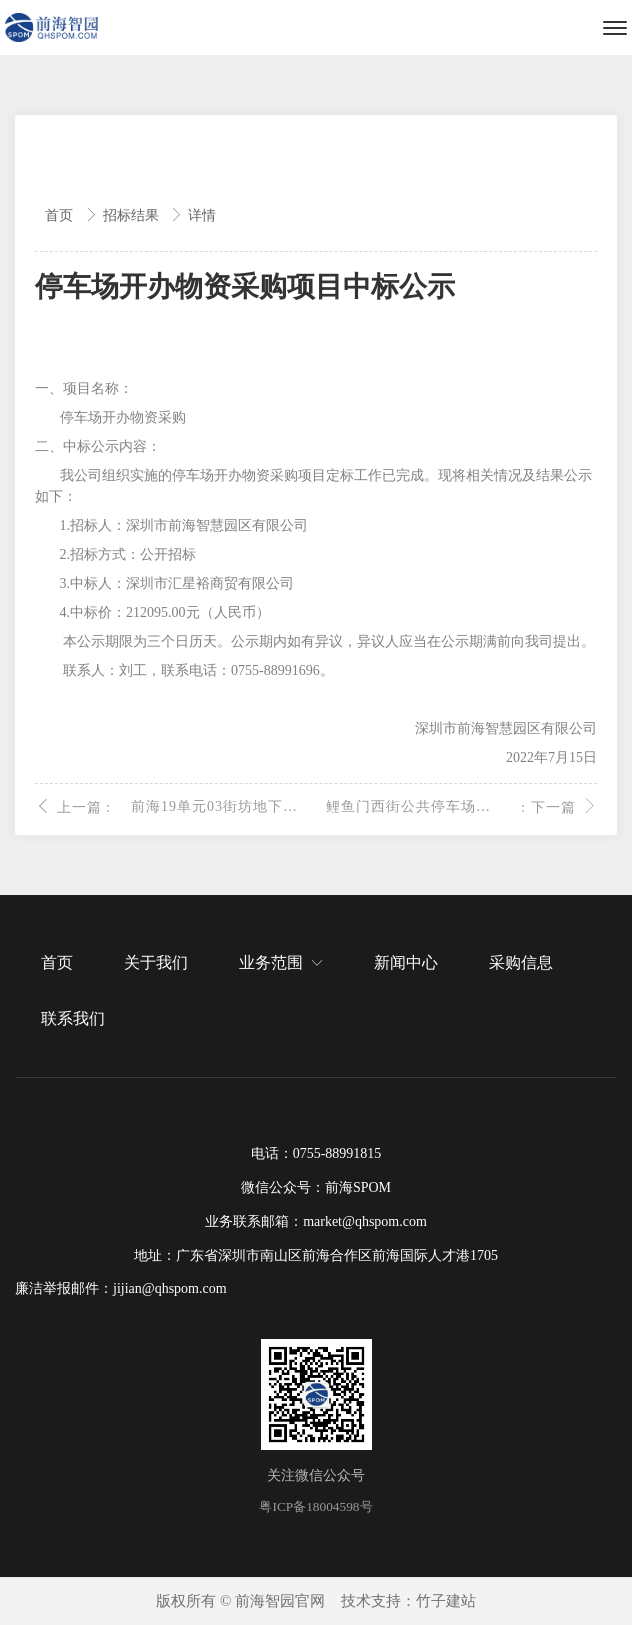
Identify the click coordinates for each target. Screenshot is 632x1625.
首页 (61, 215)
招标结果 (133, 215)
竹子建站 (446, 1601)
